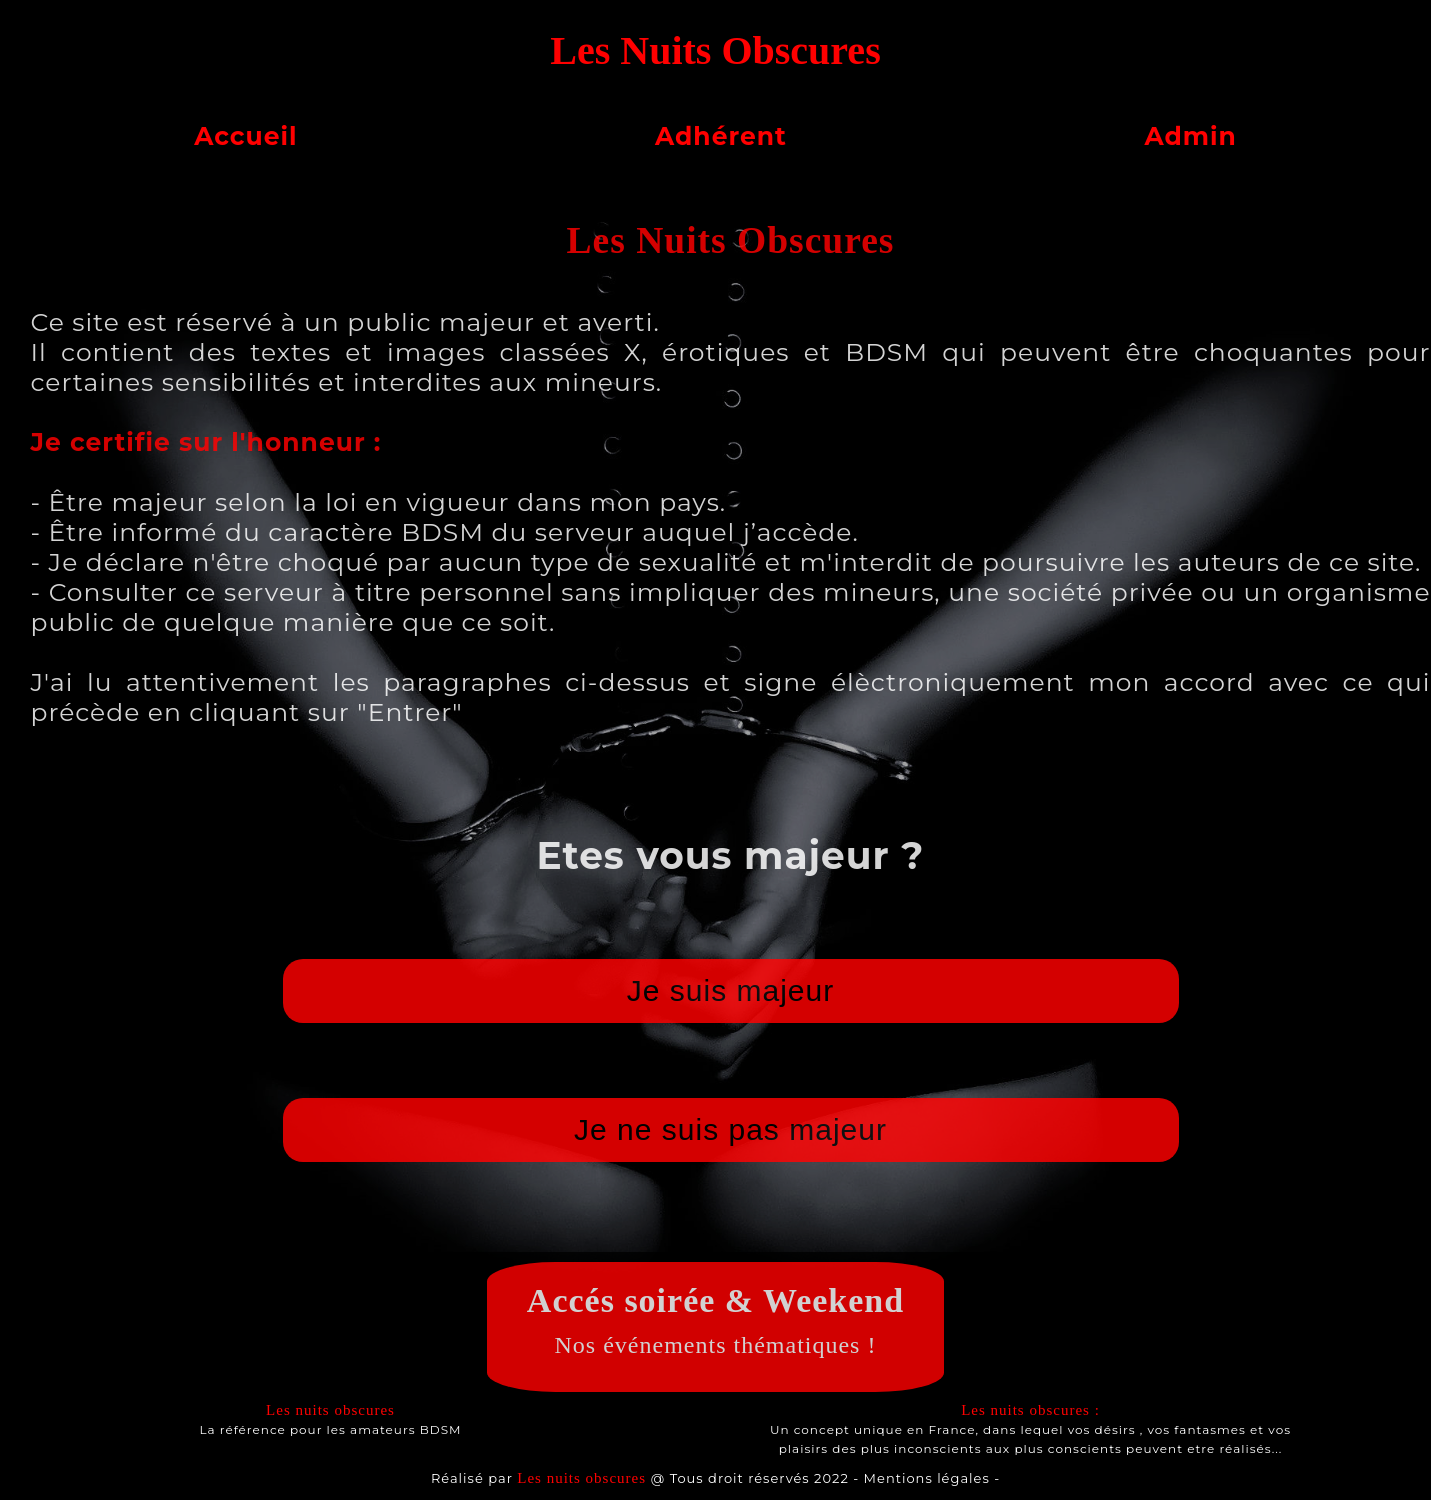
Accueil (245, 136)
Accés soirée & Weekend (715, 1300)
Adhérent (721, 136)
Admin (1190, 136)
